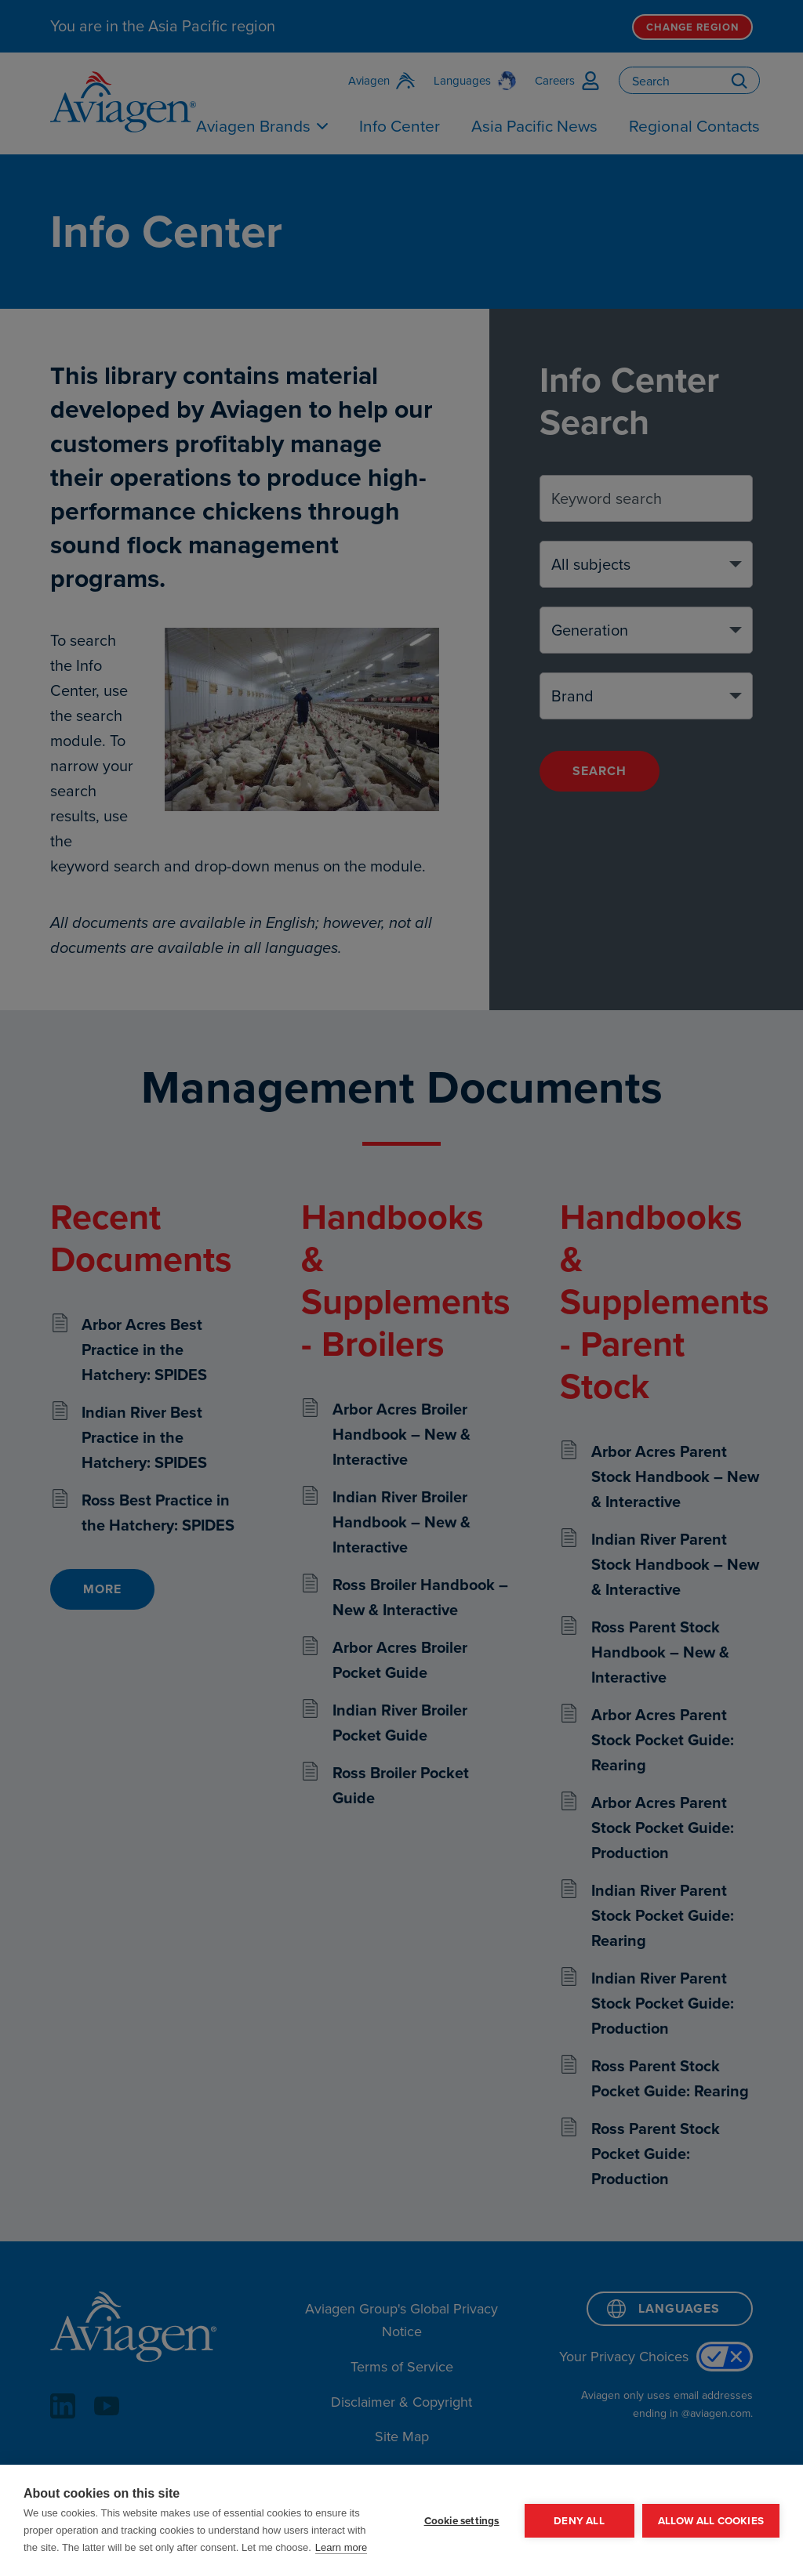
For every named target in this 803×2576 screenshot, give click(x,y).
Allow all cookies (711, 2520)
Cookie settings (462, 2520)
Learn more (341, 2547)
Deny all (579, 2520)
